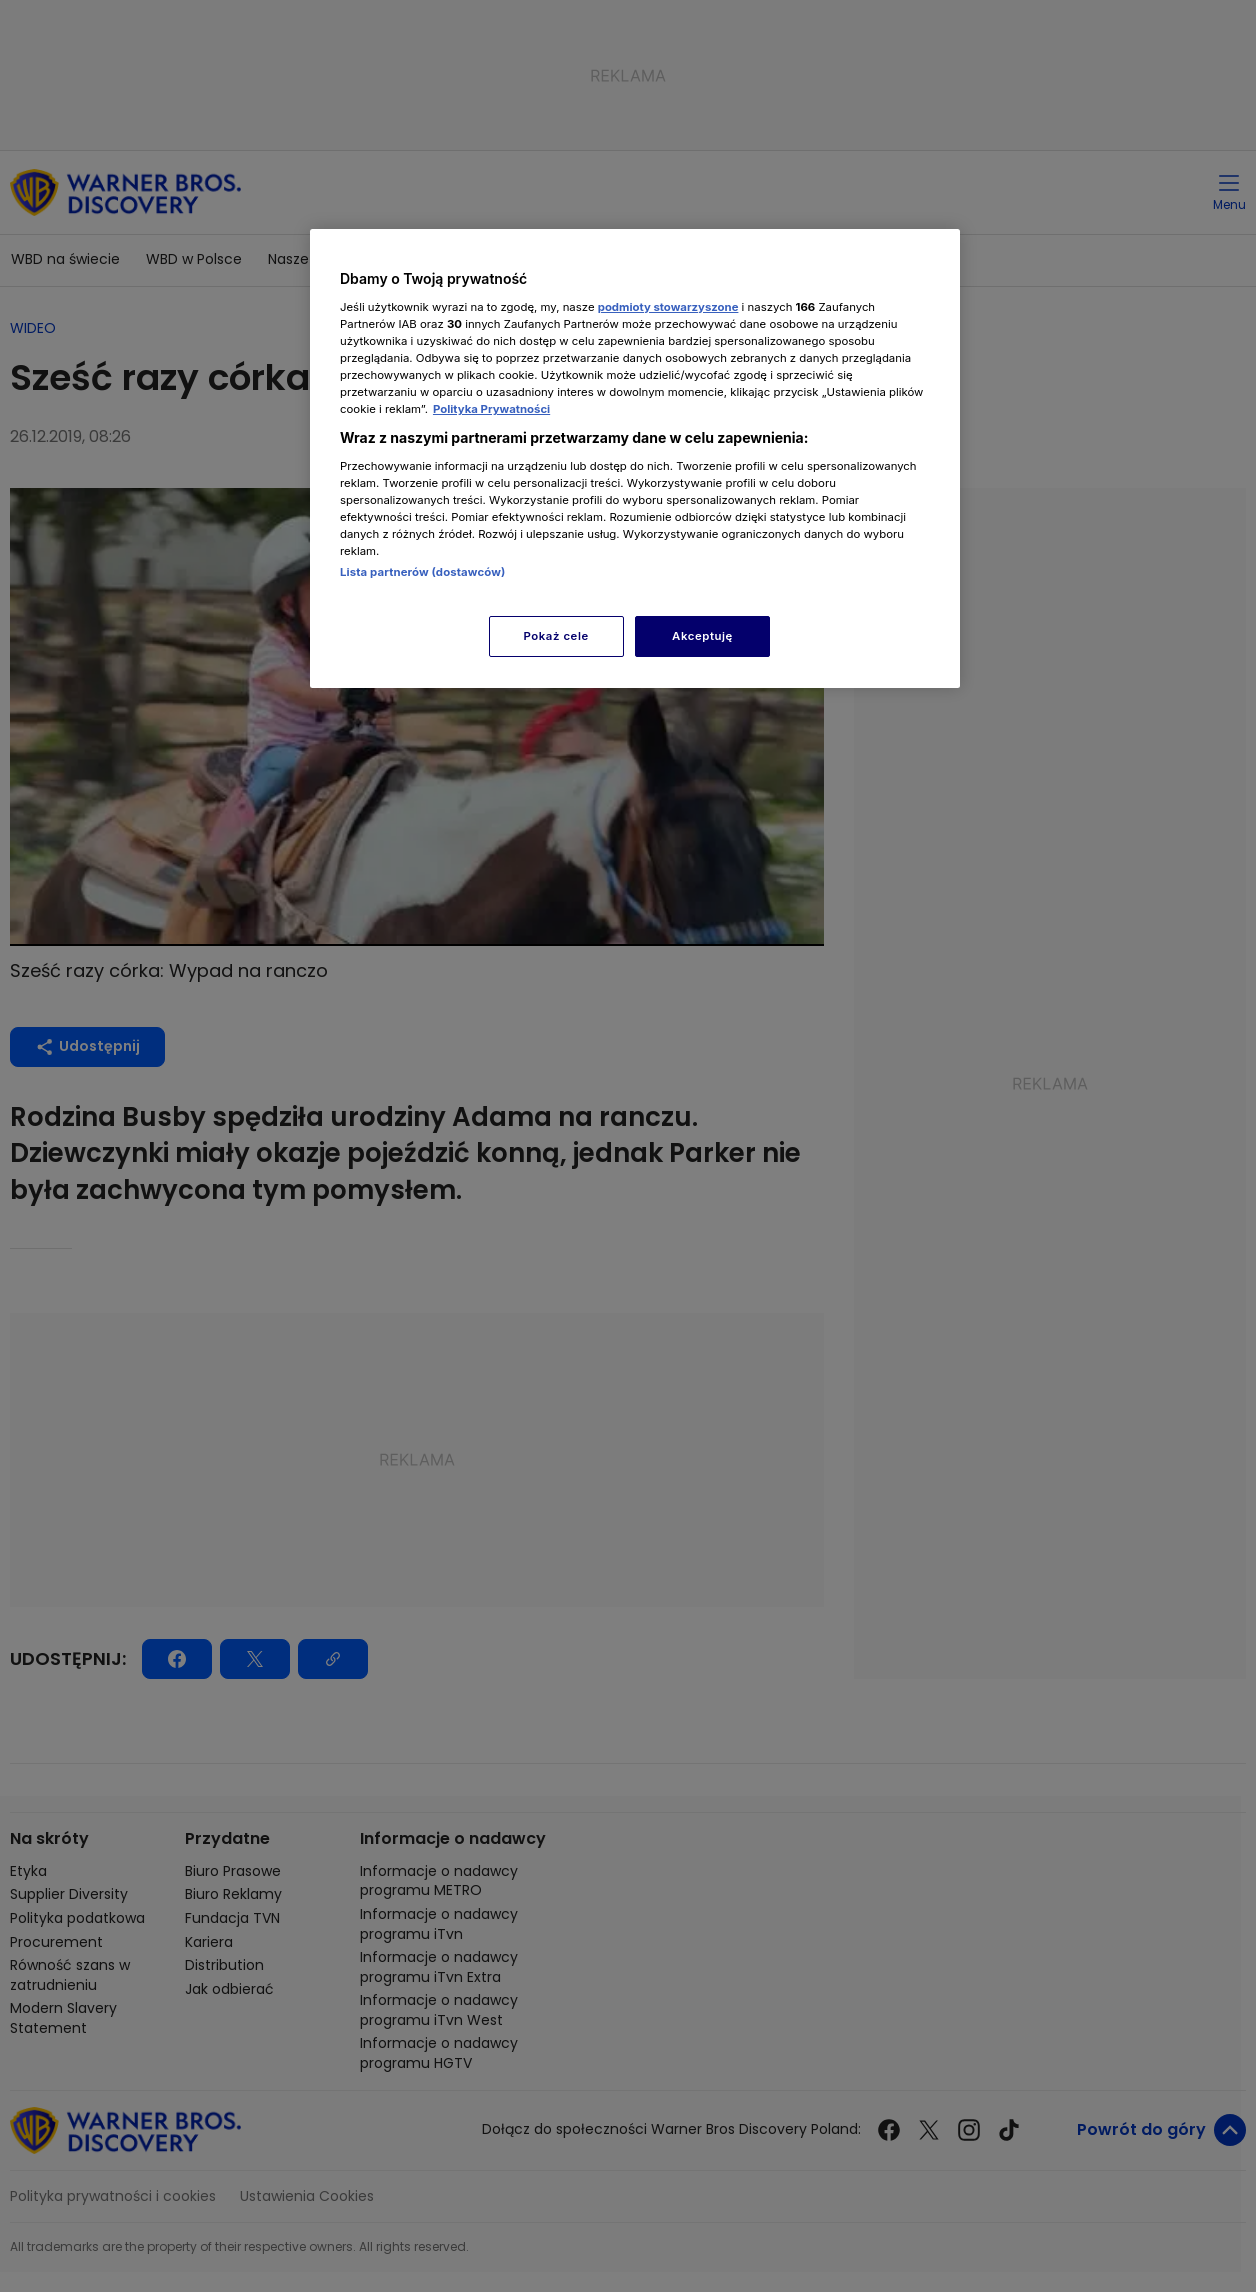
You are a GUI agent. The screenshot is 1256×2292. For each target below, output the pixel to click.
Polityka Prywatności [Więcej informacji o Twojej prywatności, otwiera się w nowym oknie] (491, 409)
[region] (635, 458)
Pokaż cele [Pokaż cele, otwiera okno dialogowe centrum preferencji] (556, 636)
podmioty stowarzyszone (668, 307)
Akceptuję (702, 636)
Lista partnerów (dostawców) (422, 572)
